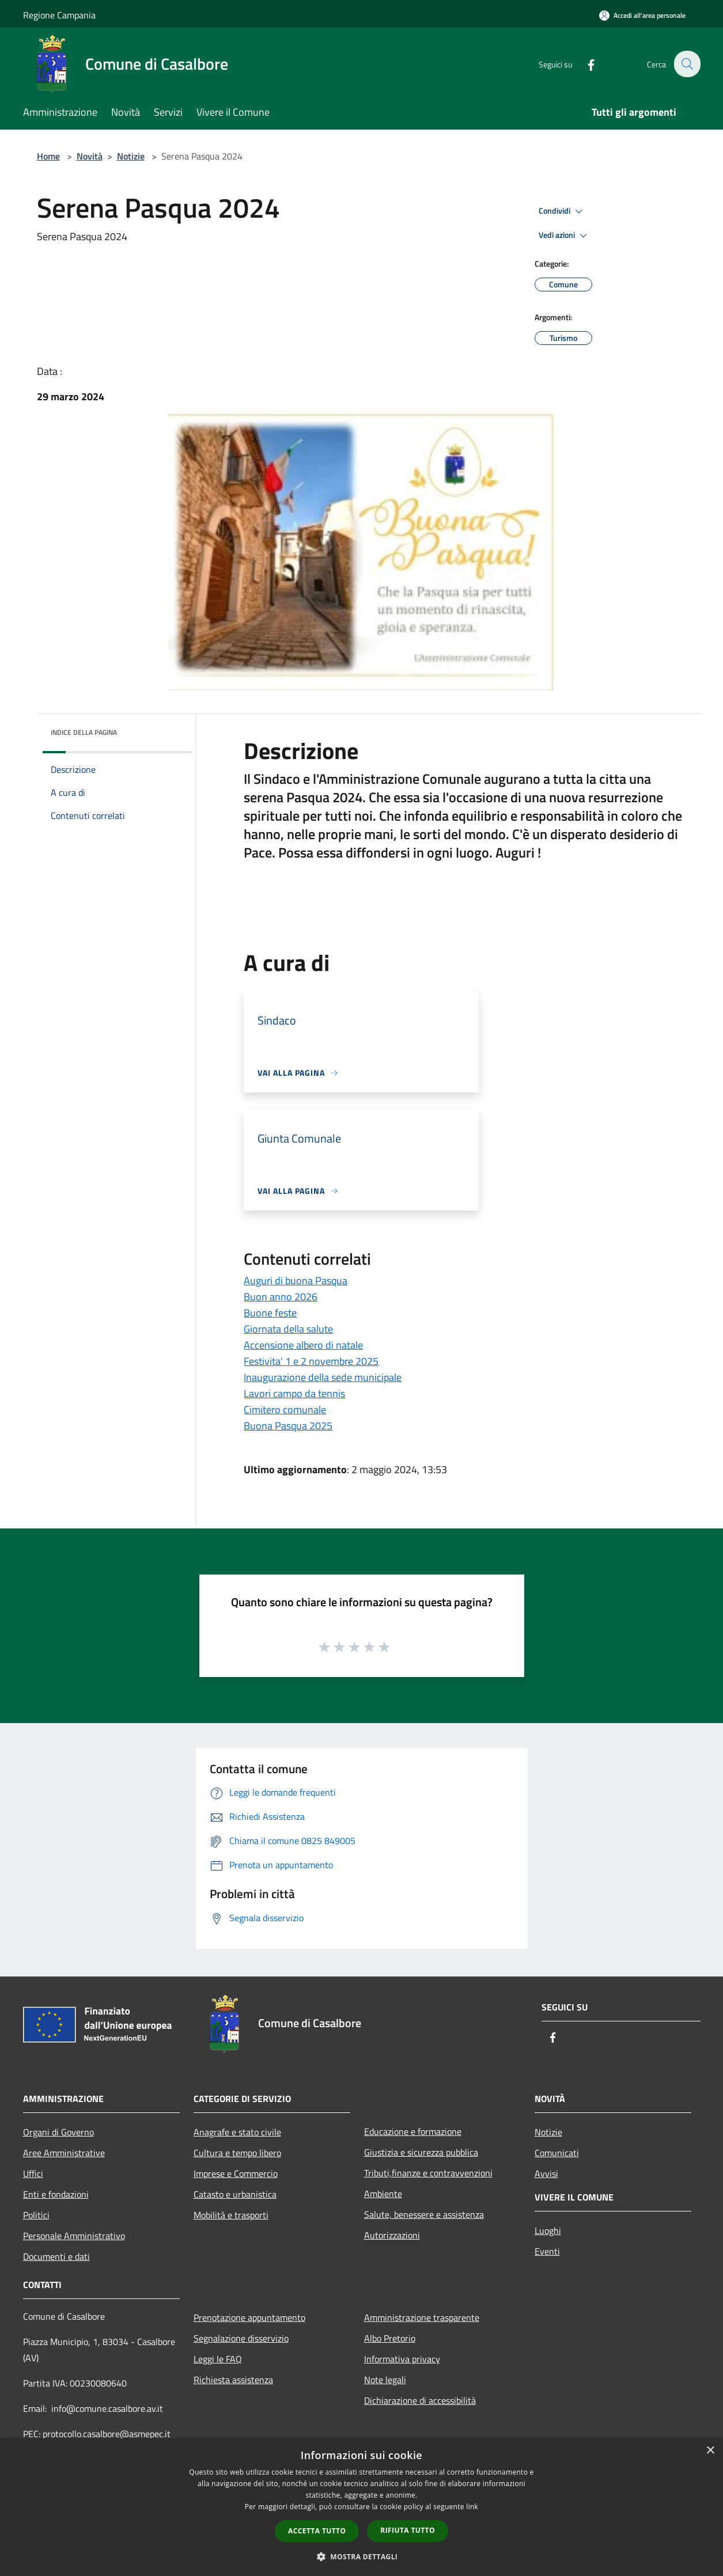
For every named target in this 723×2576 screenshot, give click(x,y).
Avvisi (546, 2173)
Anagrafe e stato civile (237, 2132)
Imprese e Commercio (236, 2173)
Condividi (562, 211)
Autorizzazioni (392, 2235)
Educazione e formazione (412, 2131)
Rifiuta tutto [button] (407, 2530)
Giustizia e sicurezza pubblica (421, 2152)
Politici (36, 2215)
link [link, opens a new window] (472, 2506)
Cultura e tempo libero (237, 2153)
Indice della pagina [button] (84, 732)
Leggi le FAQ (218, 2359)
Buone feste (270, 1313)
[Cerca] (687, 64)
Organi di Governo (58, 2132)
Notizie (131, 156)
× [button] (710, 2450)
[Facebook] (584, 63)
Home (48, 156)
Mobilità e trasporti (231, 2215)
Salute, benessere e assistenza (424, 2214)
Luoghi (548, 2230)
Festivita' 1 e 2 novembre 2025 (311, 1361)
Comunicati (557, 2153)
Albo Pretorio (389, 2338)
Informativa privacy (402, 2359)
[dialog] (361, 2507)
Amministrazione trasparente (421, 2317)
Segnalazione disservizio (241, 2338)
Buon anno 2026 (280, 1296)
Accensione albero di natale (303, 1345)
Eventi (547, 2251)
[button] (361, 2556)
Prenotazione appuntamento (249, 2317)
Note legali (385, 2380)
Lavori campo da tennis (294, 1393)
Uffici (33, 2173)
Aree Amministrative (64, 2153)
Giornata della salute (288, 1329)
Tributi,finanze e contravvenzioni (428, 2173)
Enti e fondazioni (56, 2194)
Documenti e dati (56, 2256)
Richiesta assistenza (233, 2380)
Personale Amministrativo (74, 2236)
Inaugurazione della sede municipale (323, 1377)
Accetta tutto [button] (317, 2531)
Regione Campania (59, 15)
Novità (90, 156)
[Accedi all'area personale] (642, 15)
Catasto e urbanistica (235, 2194)
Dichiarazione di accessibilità (420, 2400)
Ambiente (383, 2194)
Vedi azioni (564, 235)
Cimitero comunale (285, 1409)
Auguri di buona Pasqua (295, 1280)
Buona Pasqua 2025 (288, 1425)
